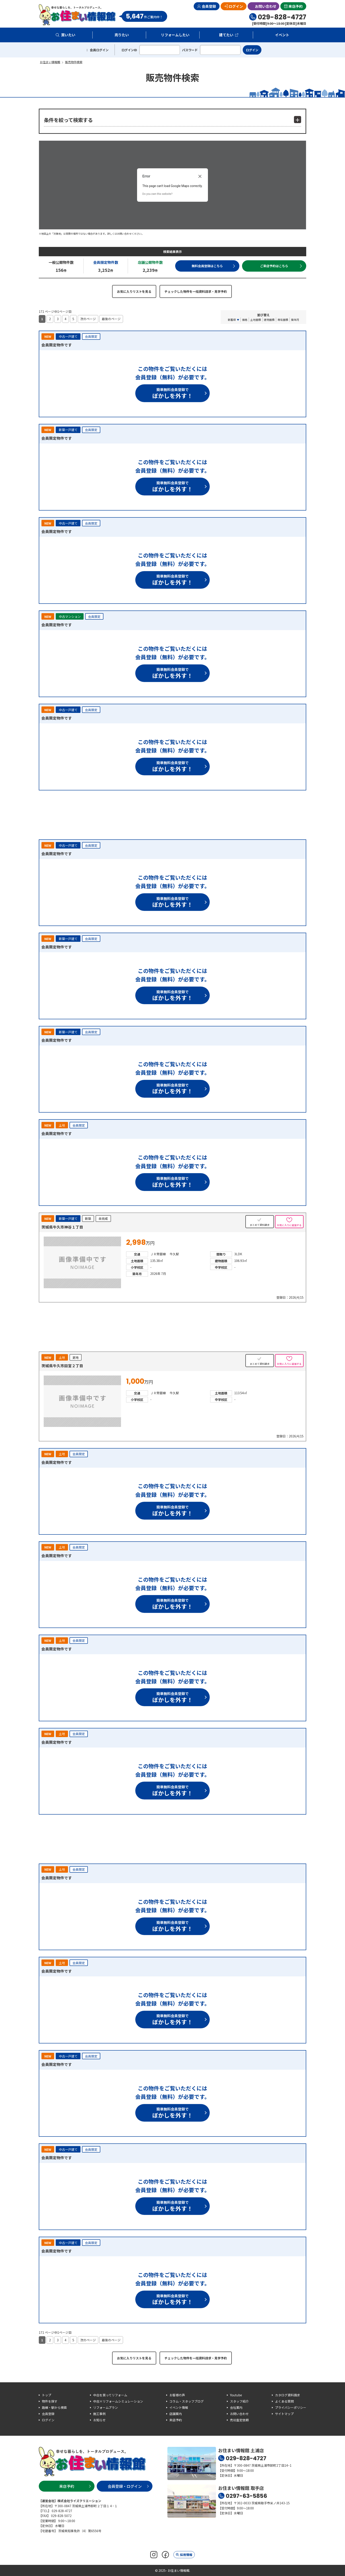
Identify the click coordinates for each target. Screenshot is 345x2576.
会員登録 (209, 6)
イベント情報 (178, 2407)
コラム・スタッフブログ (186, 2401)
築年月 (295, 319)
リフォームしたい (175, 34)
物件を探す (50, 2401)
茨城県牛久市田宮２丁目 (62, 1365)
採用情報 (186, 2554)
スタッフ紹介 (239, 2401)
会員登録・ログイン (125, 2486)
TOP (336, 2568)
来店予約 (295, 6)
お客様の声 (177, 2395)
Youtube (236, 2395)
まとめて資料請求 (259, 1225)
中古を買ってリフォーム (110, 2395)
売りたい (122, 34)
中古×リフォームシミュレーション (118, 2401)
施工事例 (99, 2413)
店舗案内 (175, 2413)
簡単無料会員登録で (172, 392)
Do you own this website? (157, 193)
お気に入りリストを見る (134, 291)
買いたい (68, 34)
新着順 (232, 319)
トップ (46, 2395)
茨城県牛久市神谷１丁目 (62, 1227)
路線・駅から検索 (54, 2407)
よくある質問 (284, 2401)
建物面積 (269, 319)
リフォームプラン (105, 2407)
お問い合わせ (265, 6)
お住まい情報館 (77, 14)
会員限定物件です (56, 345)
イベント (282, 34)
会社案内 (236, 2407)
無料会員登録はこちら (207, 266)
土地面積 (255, 319)
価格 (244, 319)
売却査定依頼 (239, 2420)
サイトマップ (284, 2413)
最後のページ (111, 319)
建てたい (226, 34)
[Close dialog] (200, 176)
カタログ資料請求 (287, 2395)
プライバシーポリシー (290, 2407)
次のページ (88, 319)
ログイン (236, 6)
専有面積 (282, 319)
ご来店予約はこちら (274, 266)
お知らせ (99, 2420)
